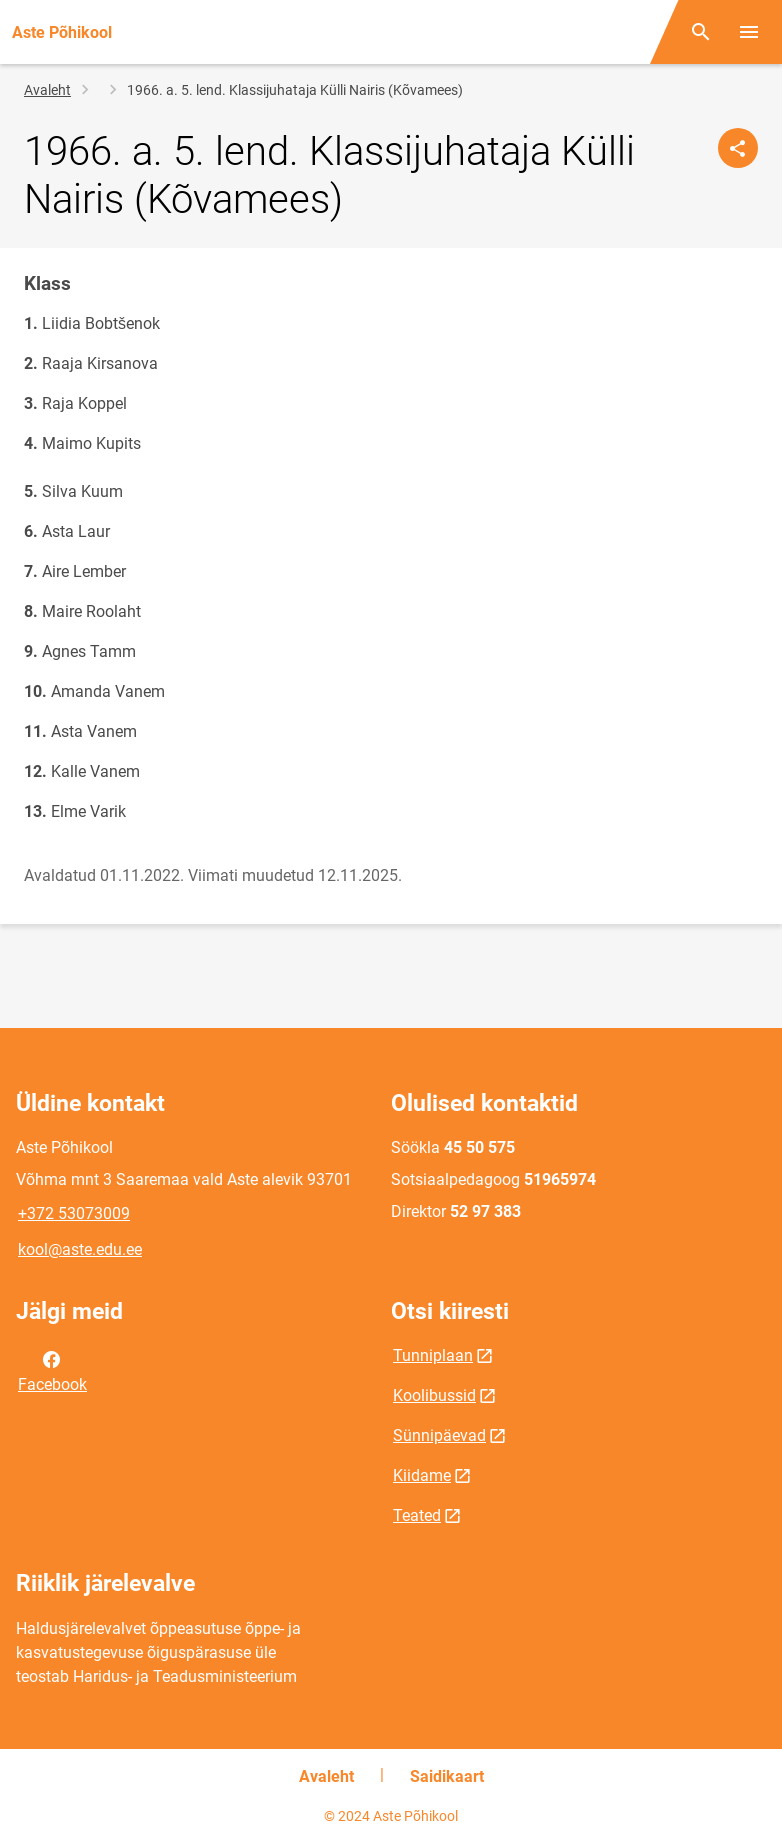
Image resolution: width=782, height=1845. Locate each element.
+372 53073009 (74, 1213)
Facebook (52, 1370)
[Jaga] (738, 148)
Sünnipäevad (439, 1435)
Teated (417, 1515)
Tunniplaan (433, 1355)
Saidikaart (447, 1776)
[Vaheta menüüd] (749, 32)
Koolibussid (434, 1395)
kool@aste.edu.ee (80, 1249)
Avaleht (47, 90)
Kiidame (422, 1475)
